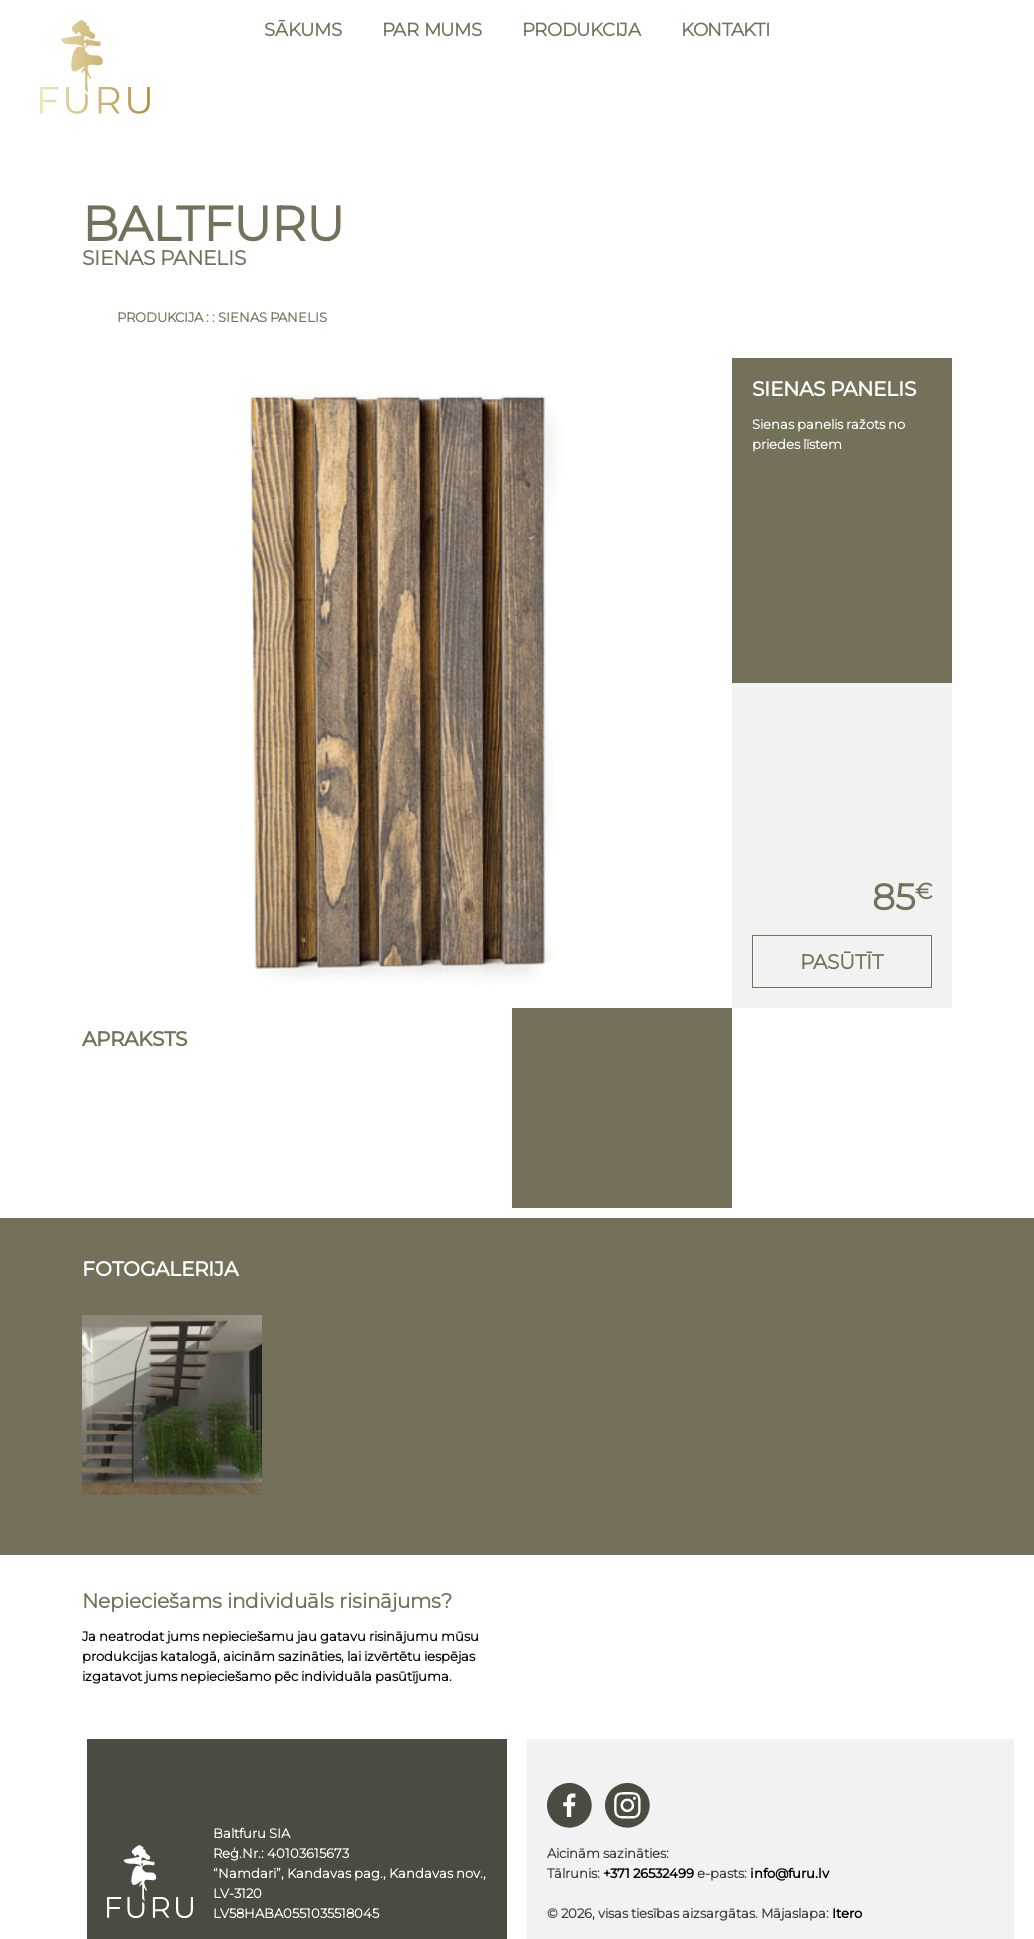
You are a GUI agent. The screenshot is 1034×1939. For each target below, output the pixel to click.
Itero (847, 1913)
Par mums (432, 30)
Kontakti (725, 30)
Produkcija (581, 30)
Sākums (302, 30)
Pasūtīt (841, 962)
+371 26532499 (648, 1873)
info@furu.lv (789, 1873)
